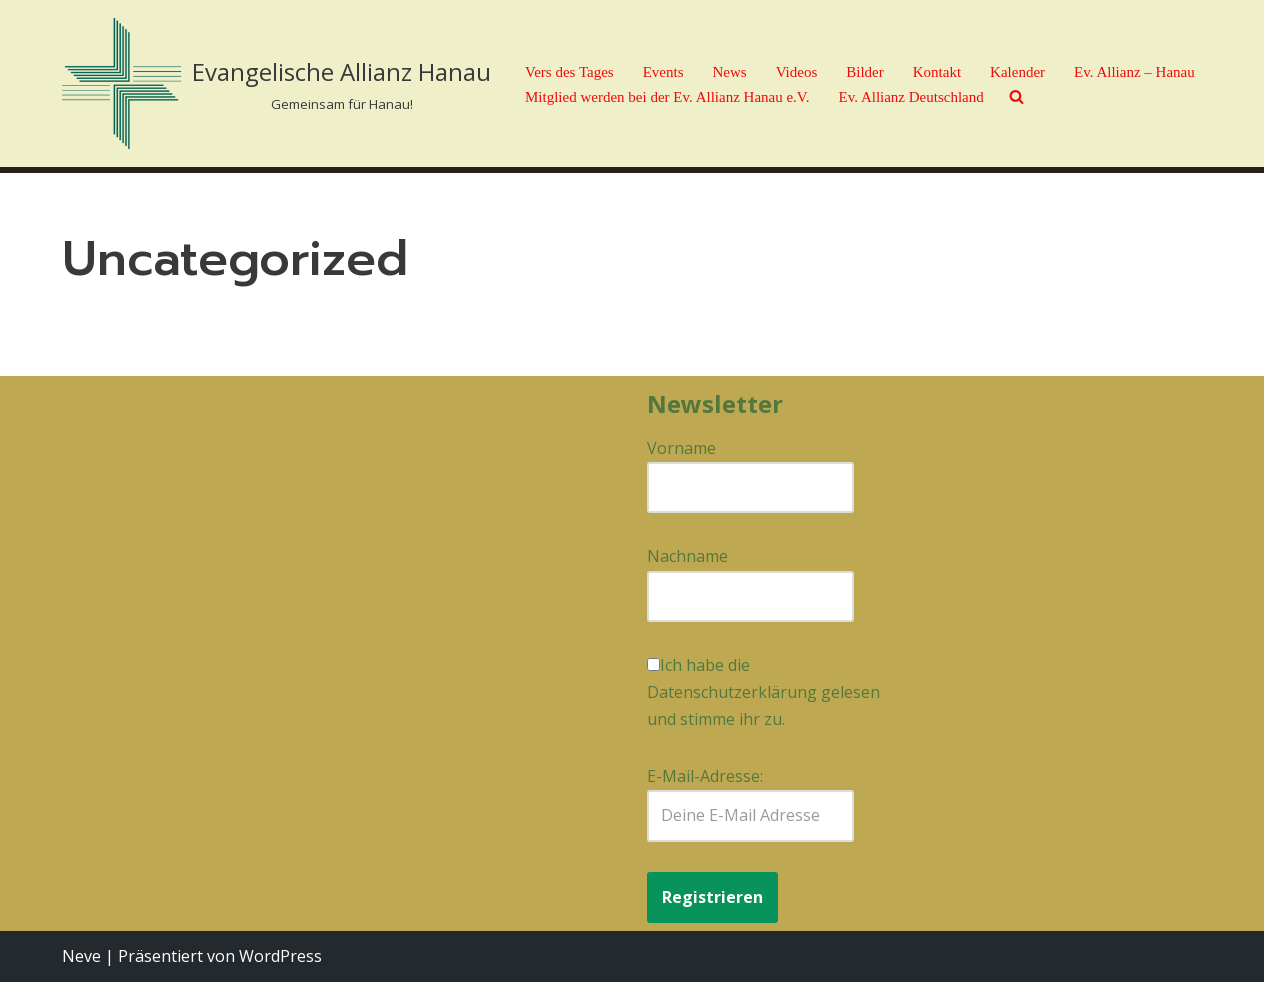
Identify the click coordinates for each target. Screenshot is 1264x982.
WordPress (280, 956)
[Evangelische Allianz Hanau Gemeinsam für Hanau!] (276, 83)
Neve (81, 956)
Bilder (865, 72)
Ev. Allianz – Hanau (1134, 72)
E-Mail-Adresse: (750, 803)
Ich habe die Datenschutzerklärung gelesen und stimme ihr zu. (763, 692)
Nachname (687, 556)
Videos (797, 72)
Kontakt (937, 72)
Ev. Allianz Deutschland (911, 97)
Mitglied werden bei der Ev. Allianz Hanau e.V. (667, 97)
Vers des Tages (569, 72)
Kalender (1017, 72)
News (729, 72)
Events (663, 72)
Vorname (681, 448)
